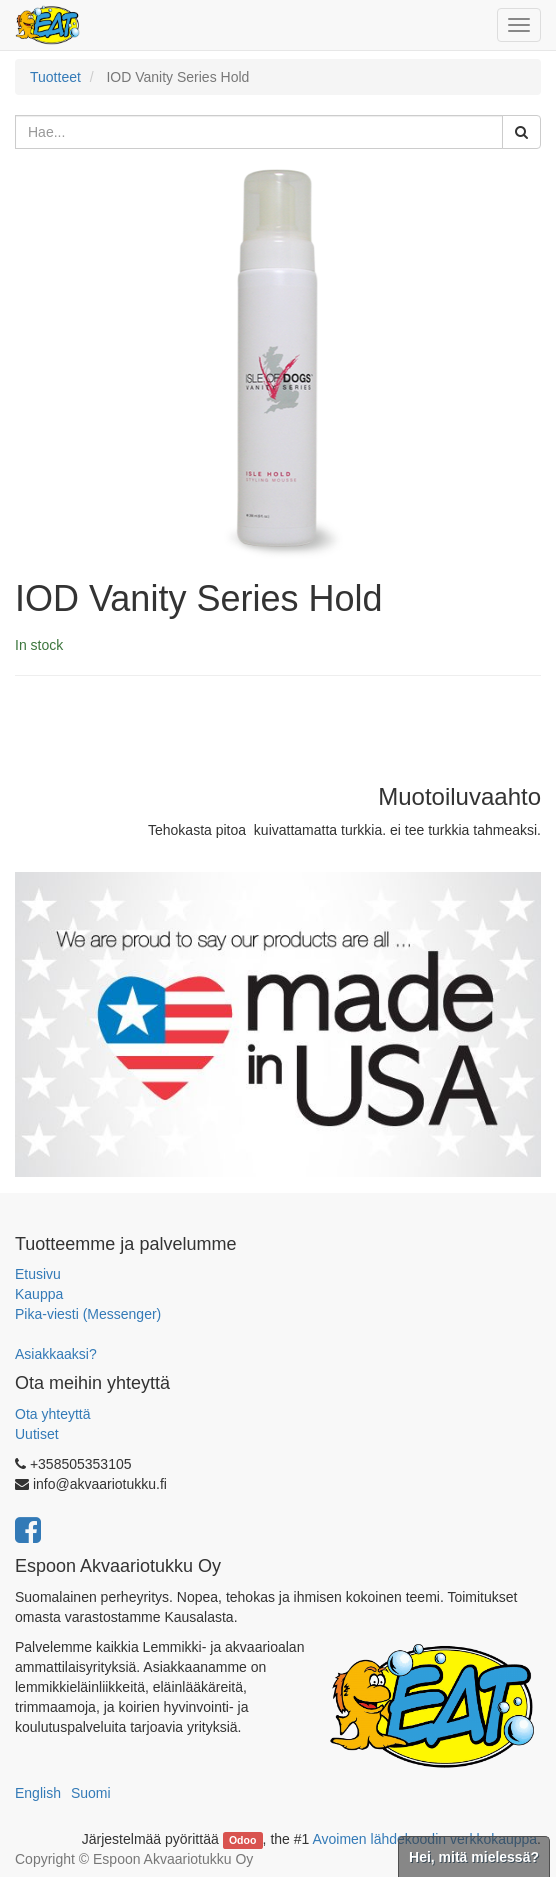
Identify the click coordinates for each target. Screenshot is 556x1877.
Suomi (91, 1793)
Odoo (242, 1840)
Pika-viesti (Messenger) (88, 1314)
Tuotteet (55, 77)
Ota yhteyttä (52, 1414)
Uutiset (37, 1434)
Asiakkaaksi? (56, 1354)
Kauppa (39, 1294)
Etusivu (38, 1274)
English (38, 1793)
